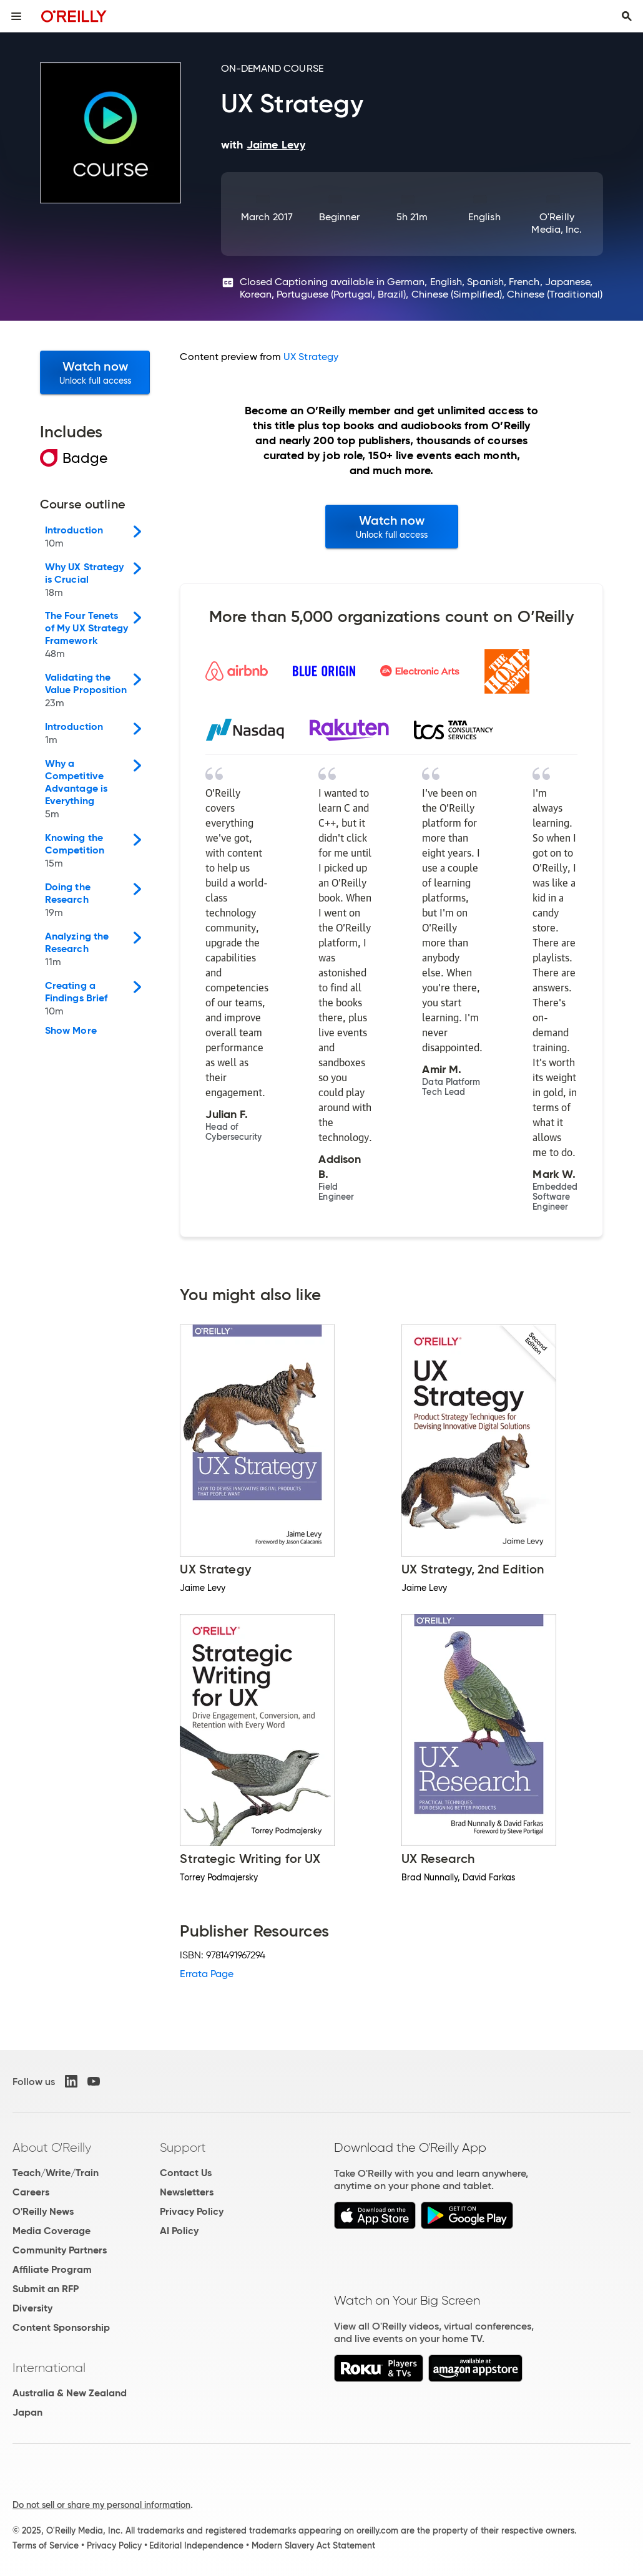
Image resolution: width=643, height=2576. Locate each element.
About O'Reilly (51, 2147)
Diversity (32, 2308)
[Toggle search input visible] (627, 16)
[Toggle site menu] (16, 16)
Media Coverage (51, 2230)
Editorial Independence (196, 2545)
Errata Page (206, 1974)
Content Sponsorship (61, 2327)
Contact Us (186, 2172)
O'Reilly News (43, 2211)
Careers (30, 2192)
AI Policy (179, 2230)
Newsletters (187, 2192)
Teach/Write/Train (55, 2172)
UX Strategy (310, 356)
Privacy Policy (191, 2211)
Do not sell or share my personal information (101, 2504)
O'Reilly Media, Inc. (556, 223)
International (49, 2367)
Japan (27, 2412)
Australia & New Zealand (69, 2392)
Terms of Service (45, 2545)
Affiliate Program (52, 2269)
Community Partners (59, 2250)
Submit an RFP (45, 2288)
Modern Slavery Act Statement (313, 2545)
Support (183, 2147)
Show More (71, 1031)
